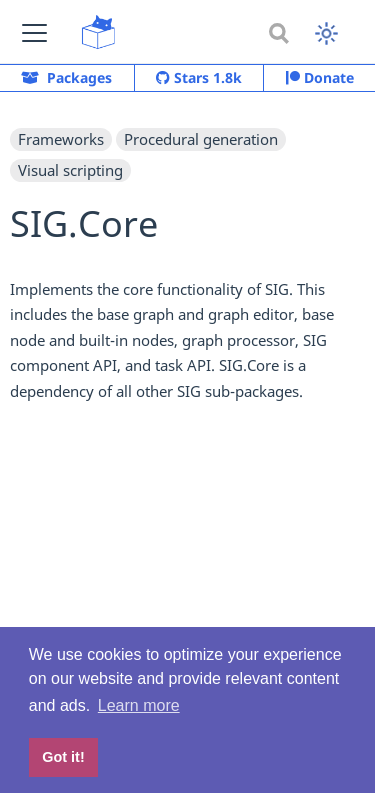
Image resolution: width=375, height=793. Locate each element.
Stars (199, 78)
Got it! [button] (63, 757)
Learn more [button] (139, 705)
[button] (34, 32)
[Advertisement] (187, 576)
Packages (66, 77)
